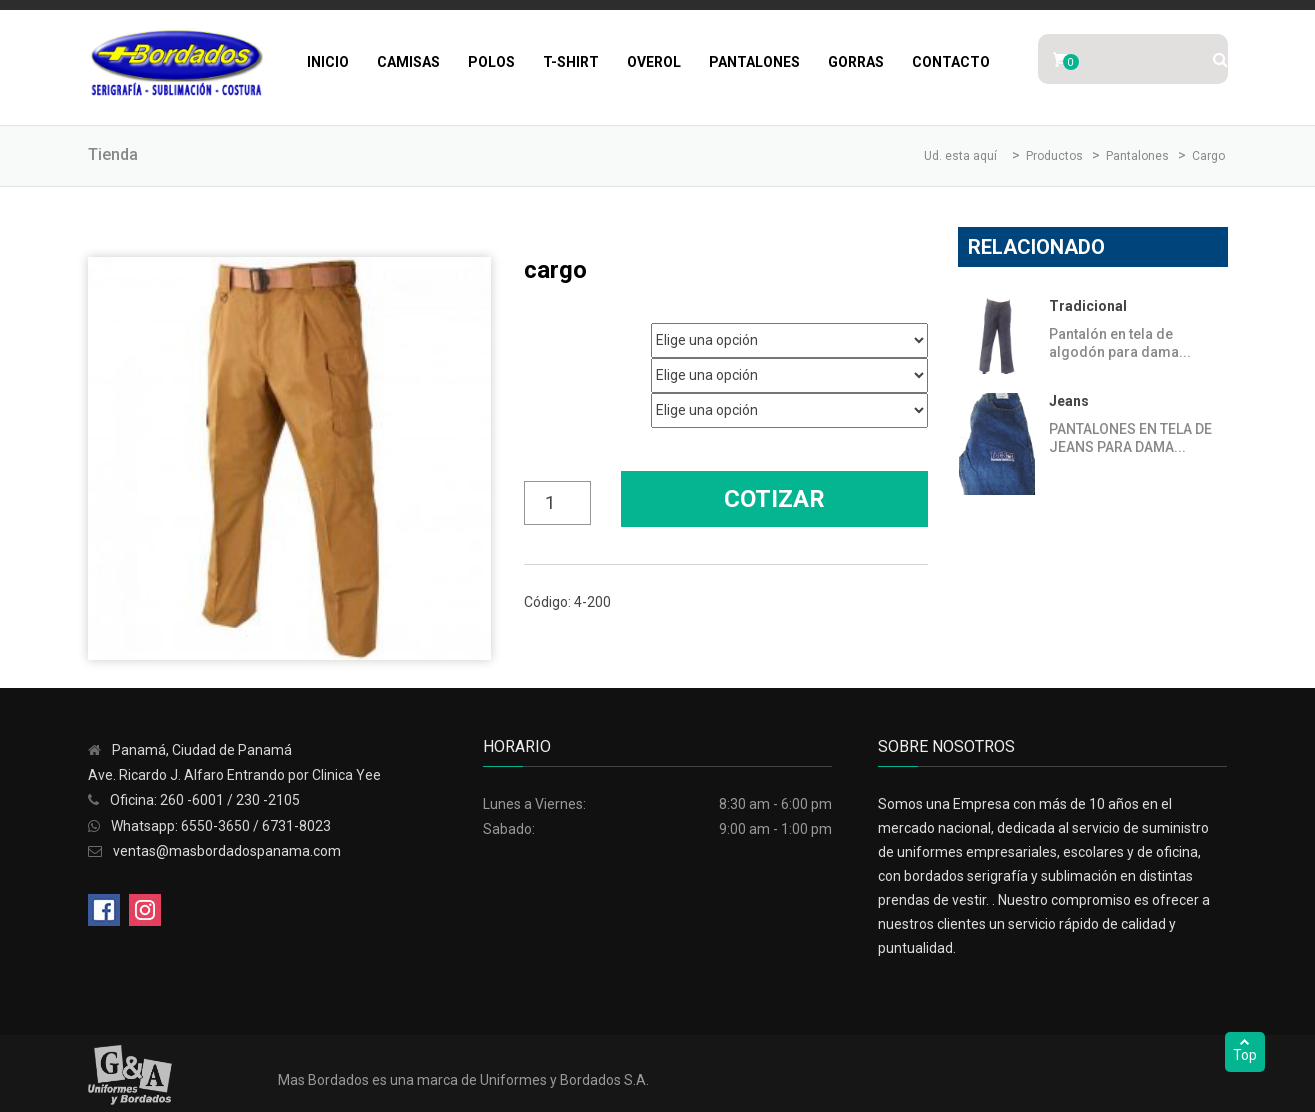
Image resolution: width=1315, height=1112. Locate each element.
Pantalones (754, 62)
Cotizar (774, 499)
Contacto (951, 62)
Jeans (1069, 401)
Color (538, 403)
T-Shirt (571, 62)
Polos (491, 62)
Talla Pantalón (559, 368)
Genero (542, 333)
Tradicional (1088, 306)
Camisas (408, 62)
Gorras (856, 62)
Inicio (328, 62)
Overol (654, 62)
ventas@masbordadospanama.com (227, 851)
